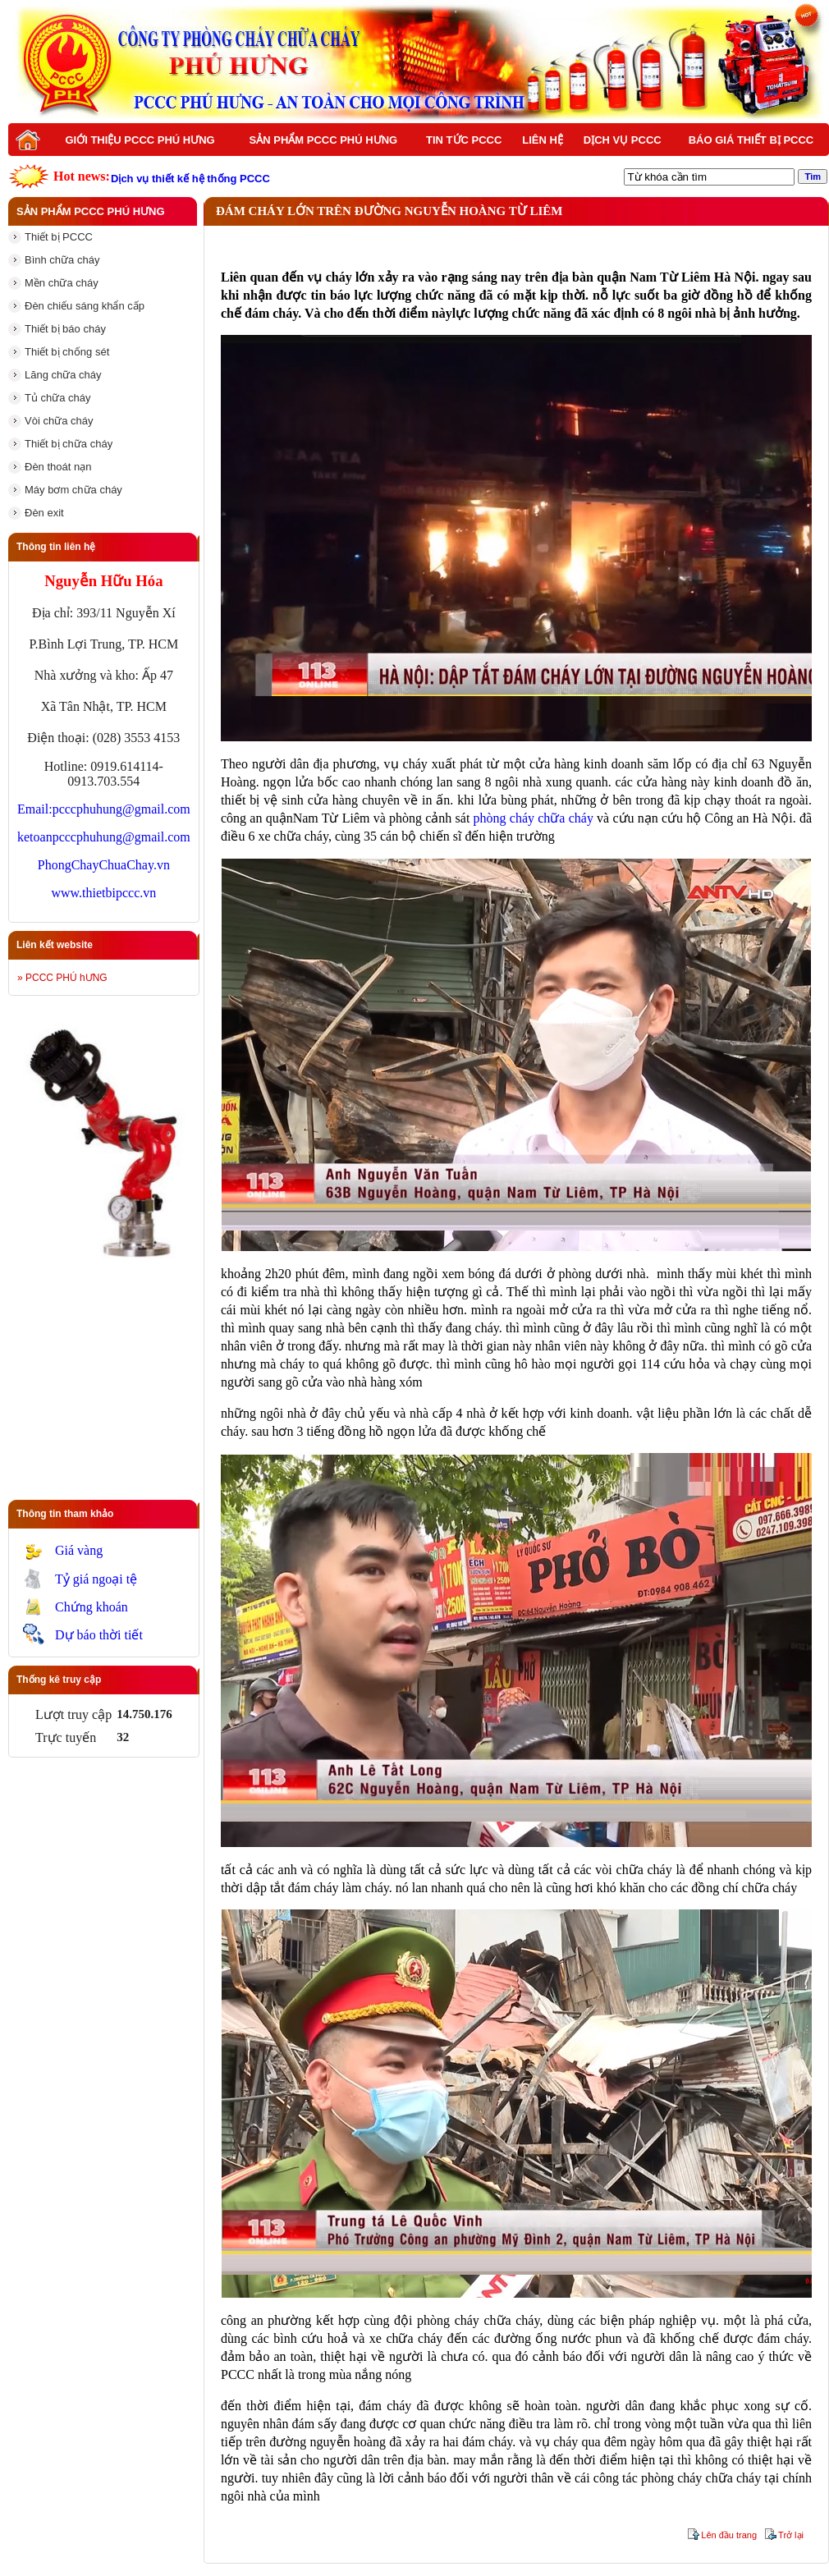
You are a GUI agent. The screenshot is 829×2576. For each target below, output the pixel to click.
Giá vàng (79, 1550)
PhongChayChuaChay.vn (104, 865)
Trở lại (791, 2535)
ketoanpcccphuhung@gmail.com (103, 837)
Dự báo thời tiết (99, 1635)
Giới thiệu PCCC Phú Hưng (139, 140)
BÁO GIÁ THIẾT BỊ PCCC (751, 140)
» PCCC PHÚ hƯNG (62, 977)
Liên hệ (542, 140)
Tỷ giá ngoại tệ (96, 1579)
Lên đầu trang (729, 2535)
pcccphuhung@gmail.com (121, 809)
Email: (35, 809)
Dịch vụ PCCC (623, 140)
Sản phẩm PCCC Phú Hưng (324, 140)
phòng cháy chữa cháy (533, 818)
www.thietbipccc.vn (103, 893)
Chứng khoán (91, 1607)
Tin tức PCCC (464, 140)
